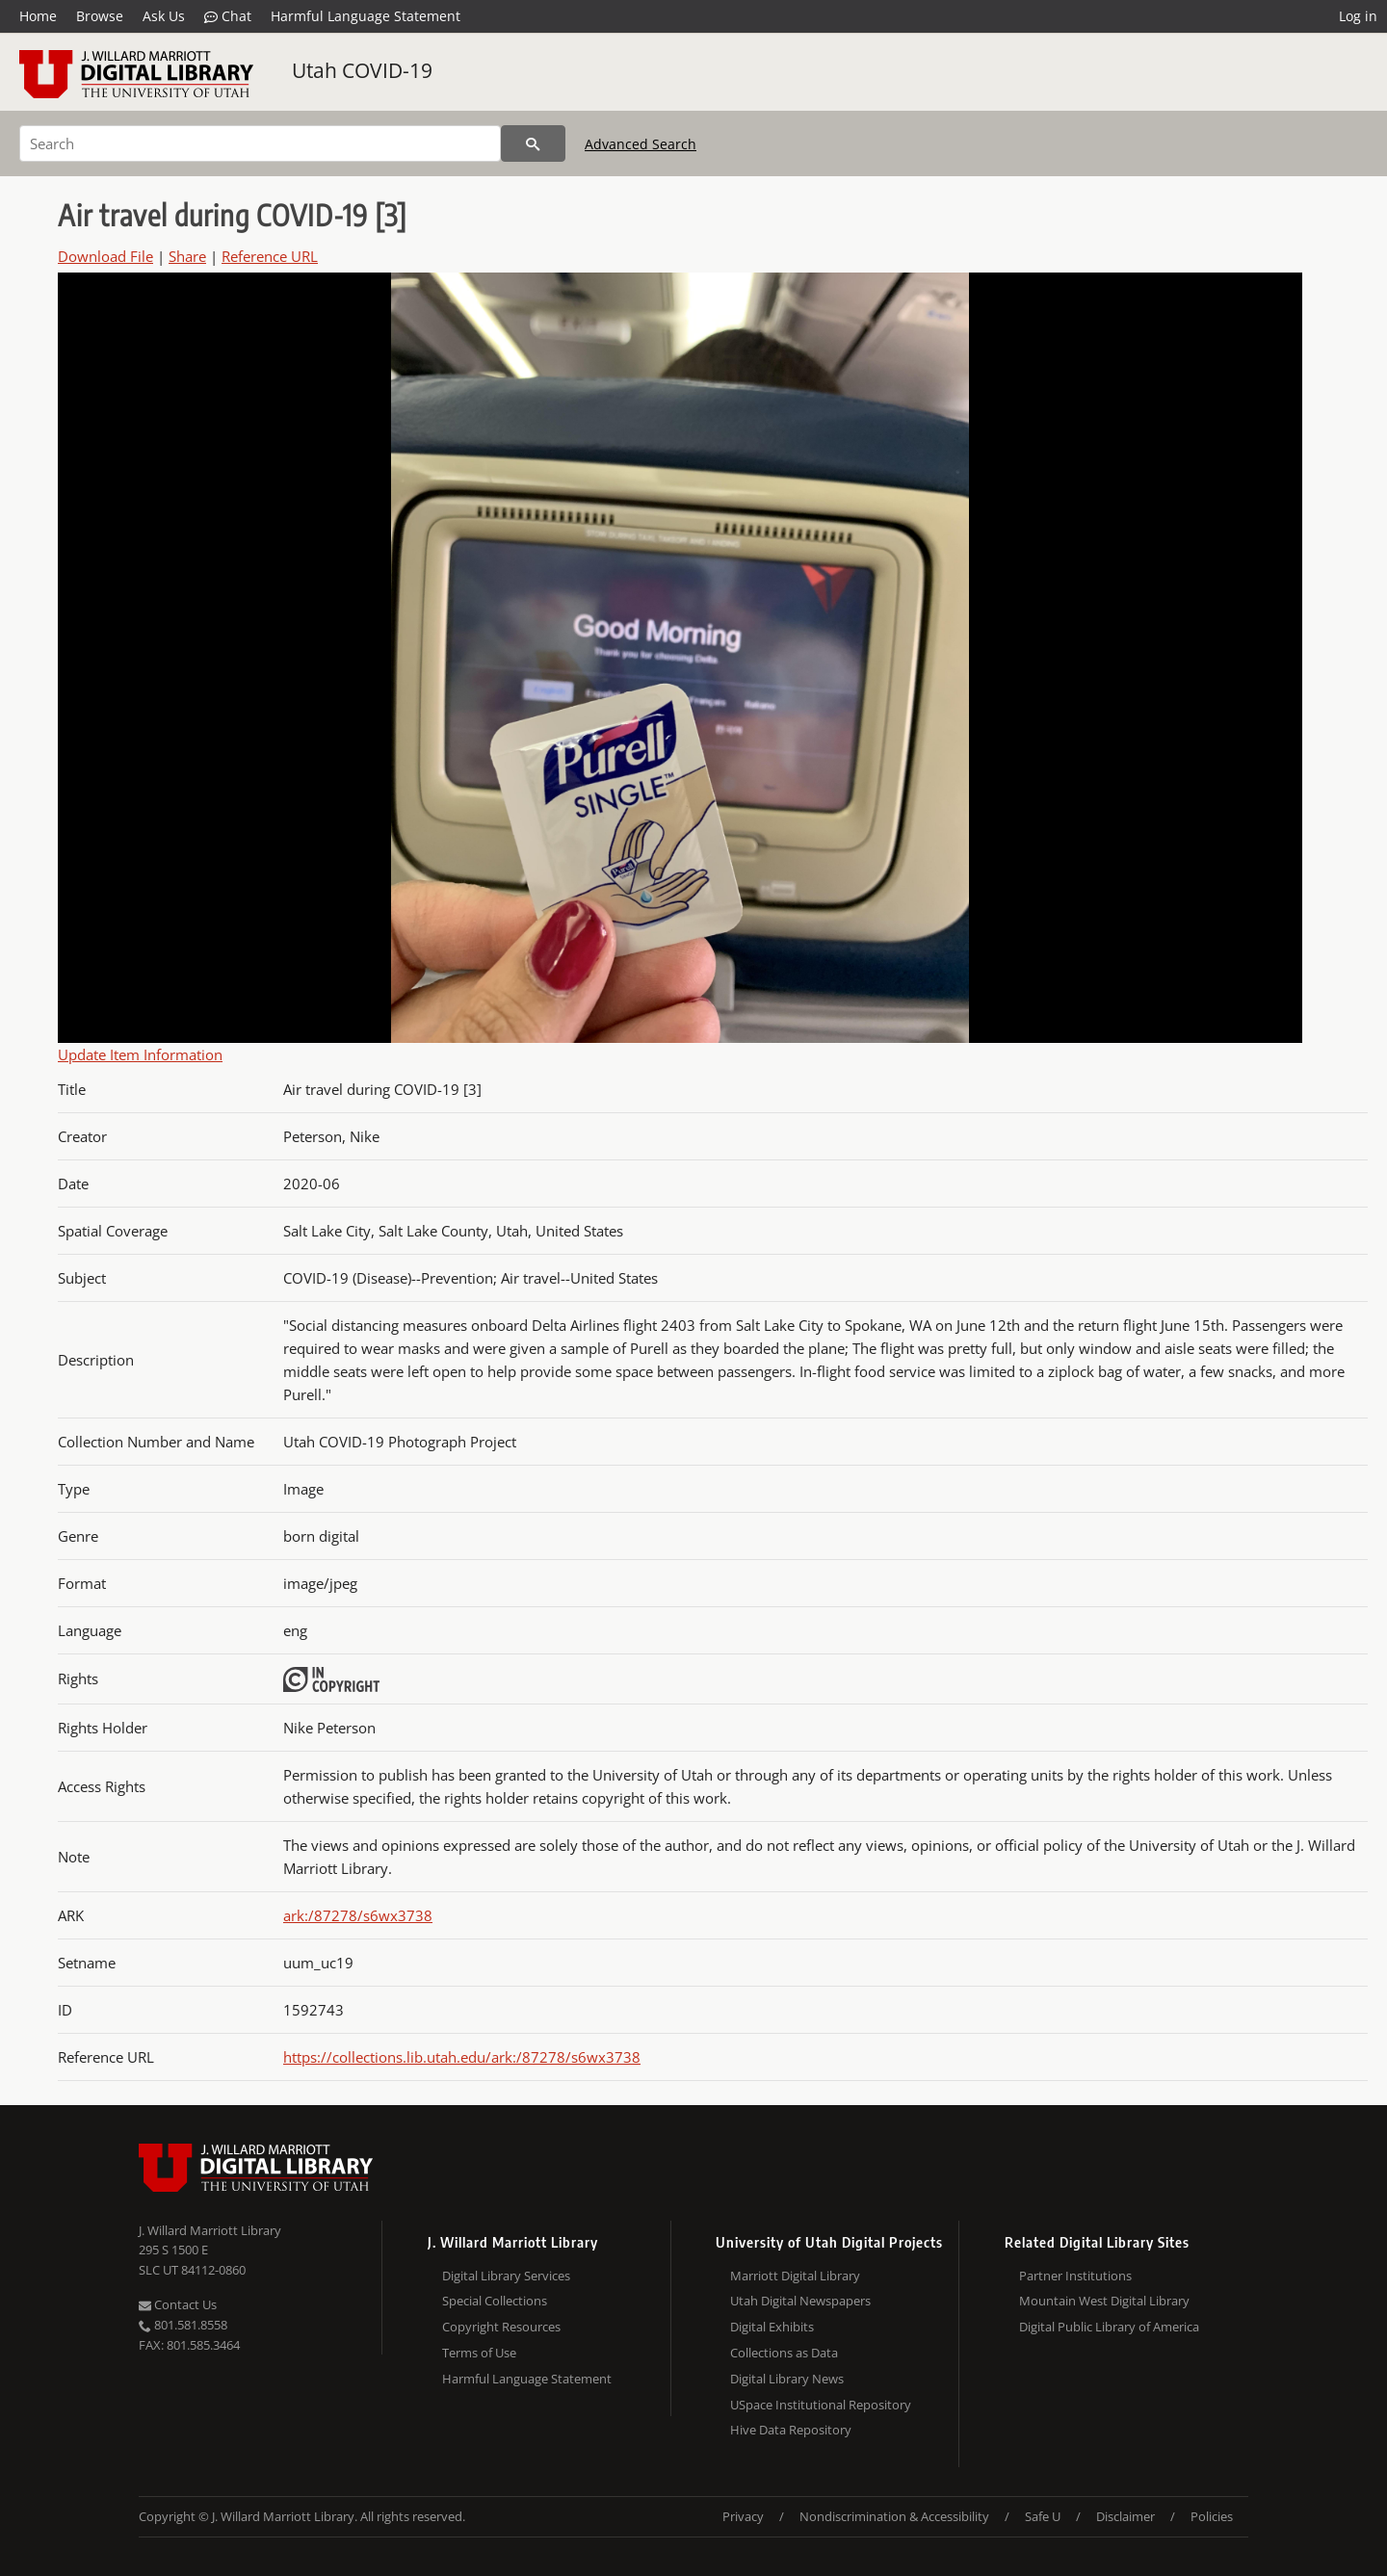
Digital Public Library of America (1109, 2326)
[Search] (260, 143)
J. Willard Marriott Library (210, 2230)
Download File (105, 256)
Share (187, 256)
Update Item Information (140, 1054)
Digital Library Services (506, 2275)
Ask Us (164, 16)
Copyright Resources (501, 2326)
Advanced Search (640, 144)
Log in (1358, 16)
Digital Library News (787, 2378)
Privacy (743, 2516)
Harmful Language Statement (365, 16)
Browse (99, 16)
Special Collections (494, 2300)
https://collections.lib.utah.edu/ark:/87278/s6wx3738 (462, 2057)
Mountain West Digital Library (1104, 2300)
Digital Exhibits (772, 2326)
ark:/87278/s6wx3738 (357, 1915)
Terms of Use (479, 2352)
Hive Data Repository (790, 2429)
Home (38, 16)
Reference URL (270, 256)
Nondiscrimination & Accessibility (894, 2516)
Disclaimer (1125, 2516)
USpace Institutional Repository (820, 2404)
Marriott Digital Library (795, 2275)
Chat (227, 16)
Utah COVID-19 (362, 70)
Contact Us (178, 2304)
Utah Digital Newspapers (800, 2300)
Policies (1212, 2516)
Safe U (1042, 2516)
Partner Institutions (1075, 2275)
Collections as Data (784, 2352)
